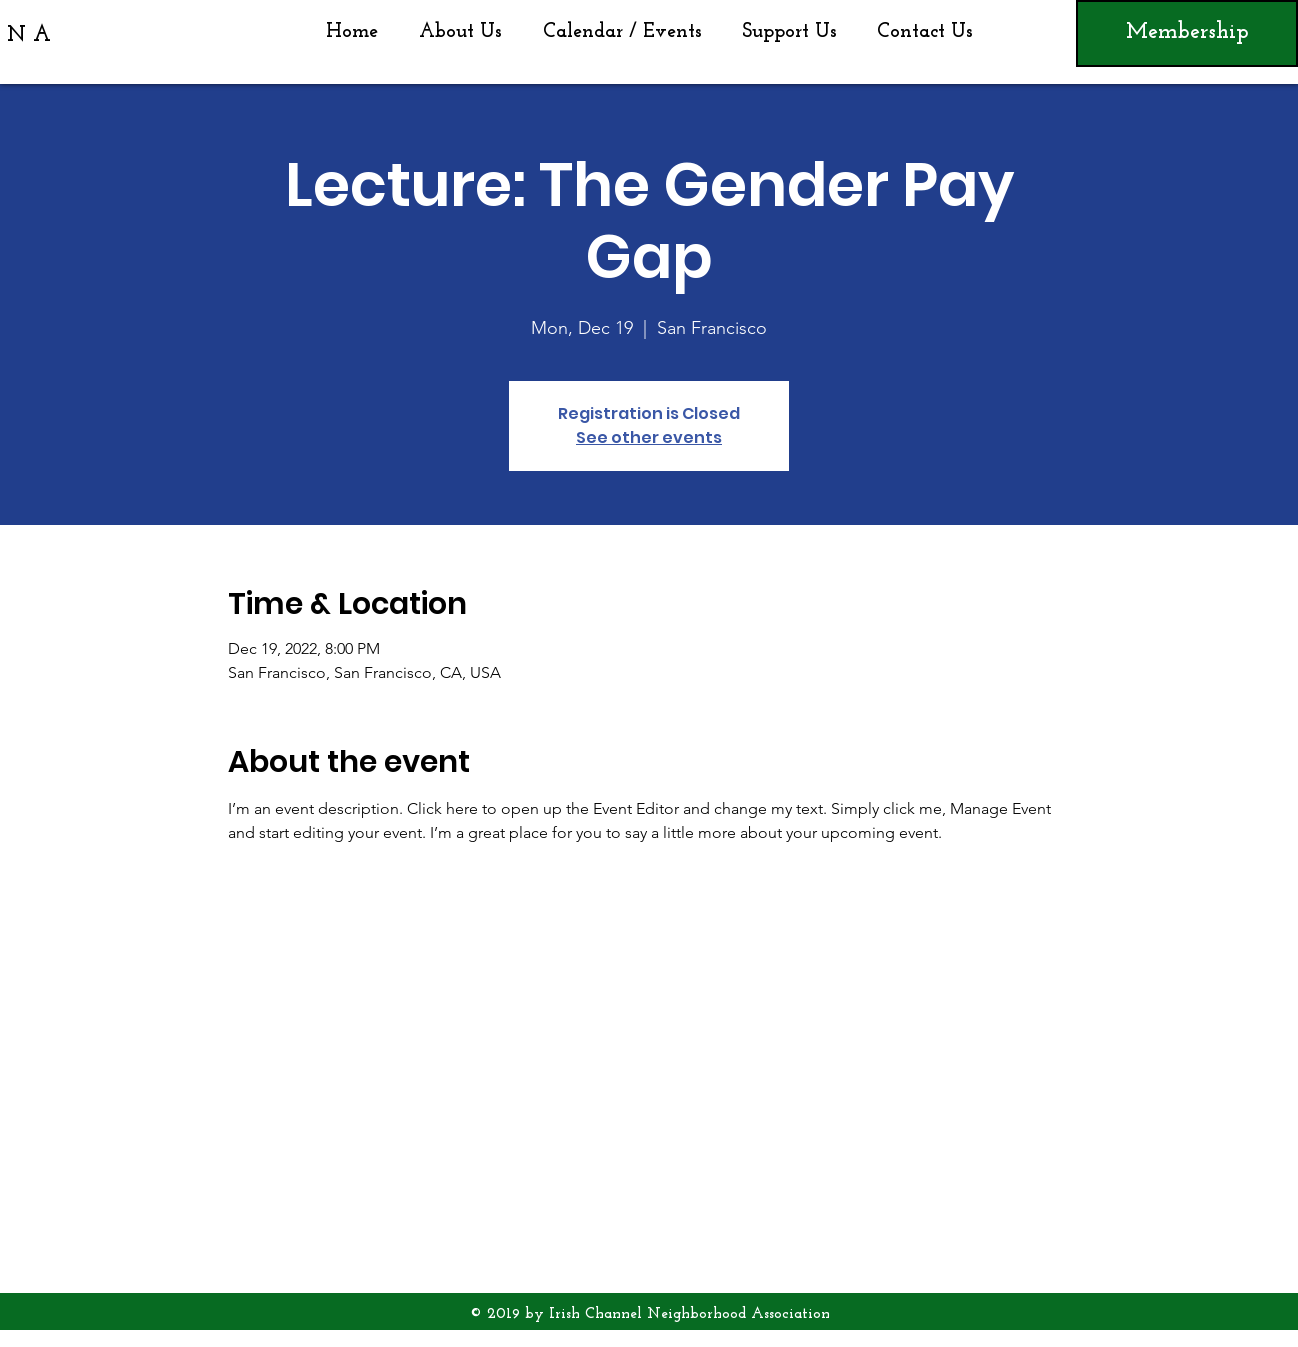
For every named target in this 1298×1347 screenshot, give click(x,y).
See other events (649, 437)
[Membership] (1187, 33)
